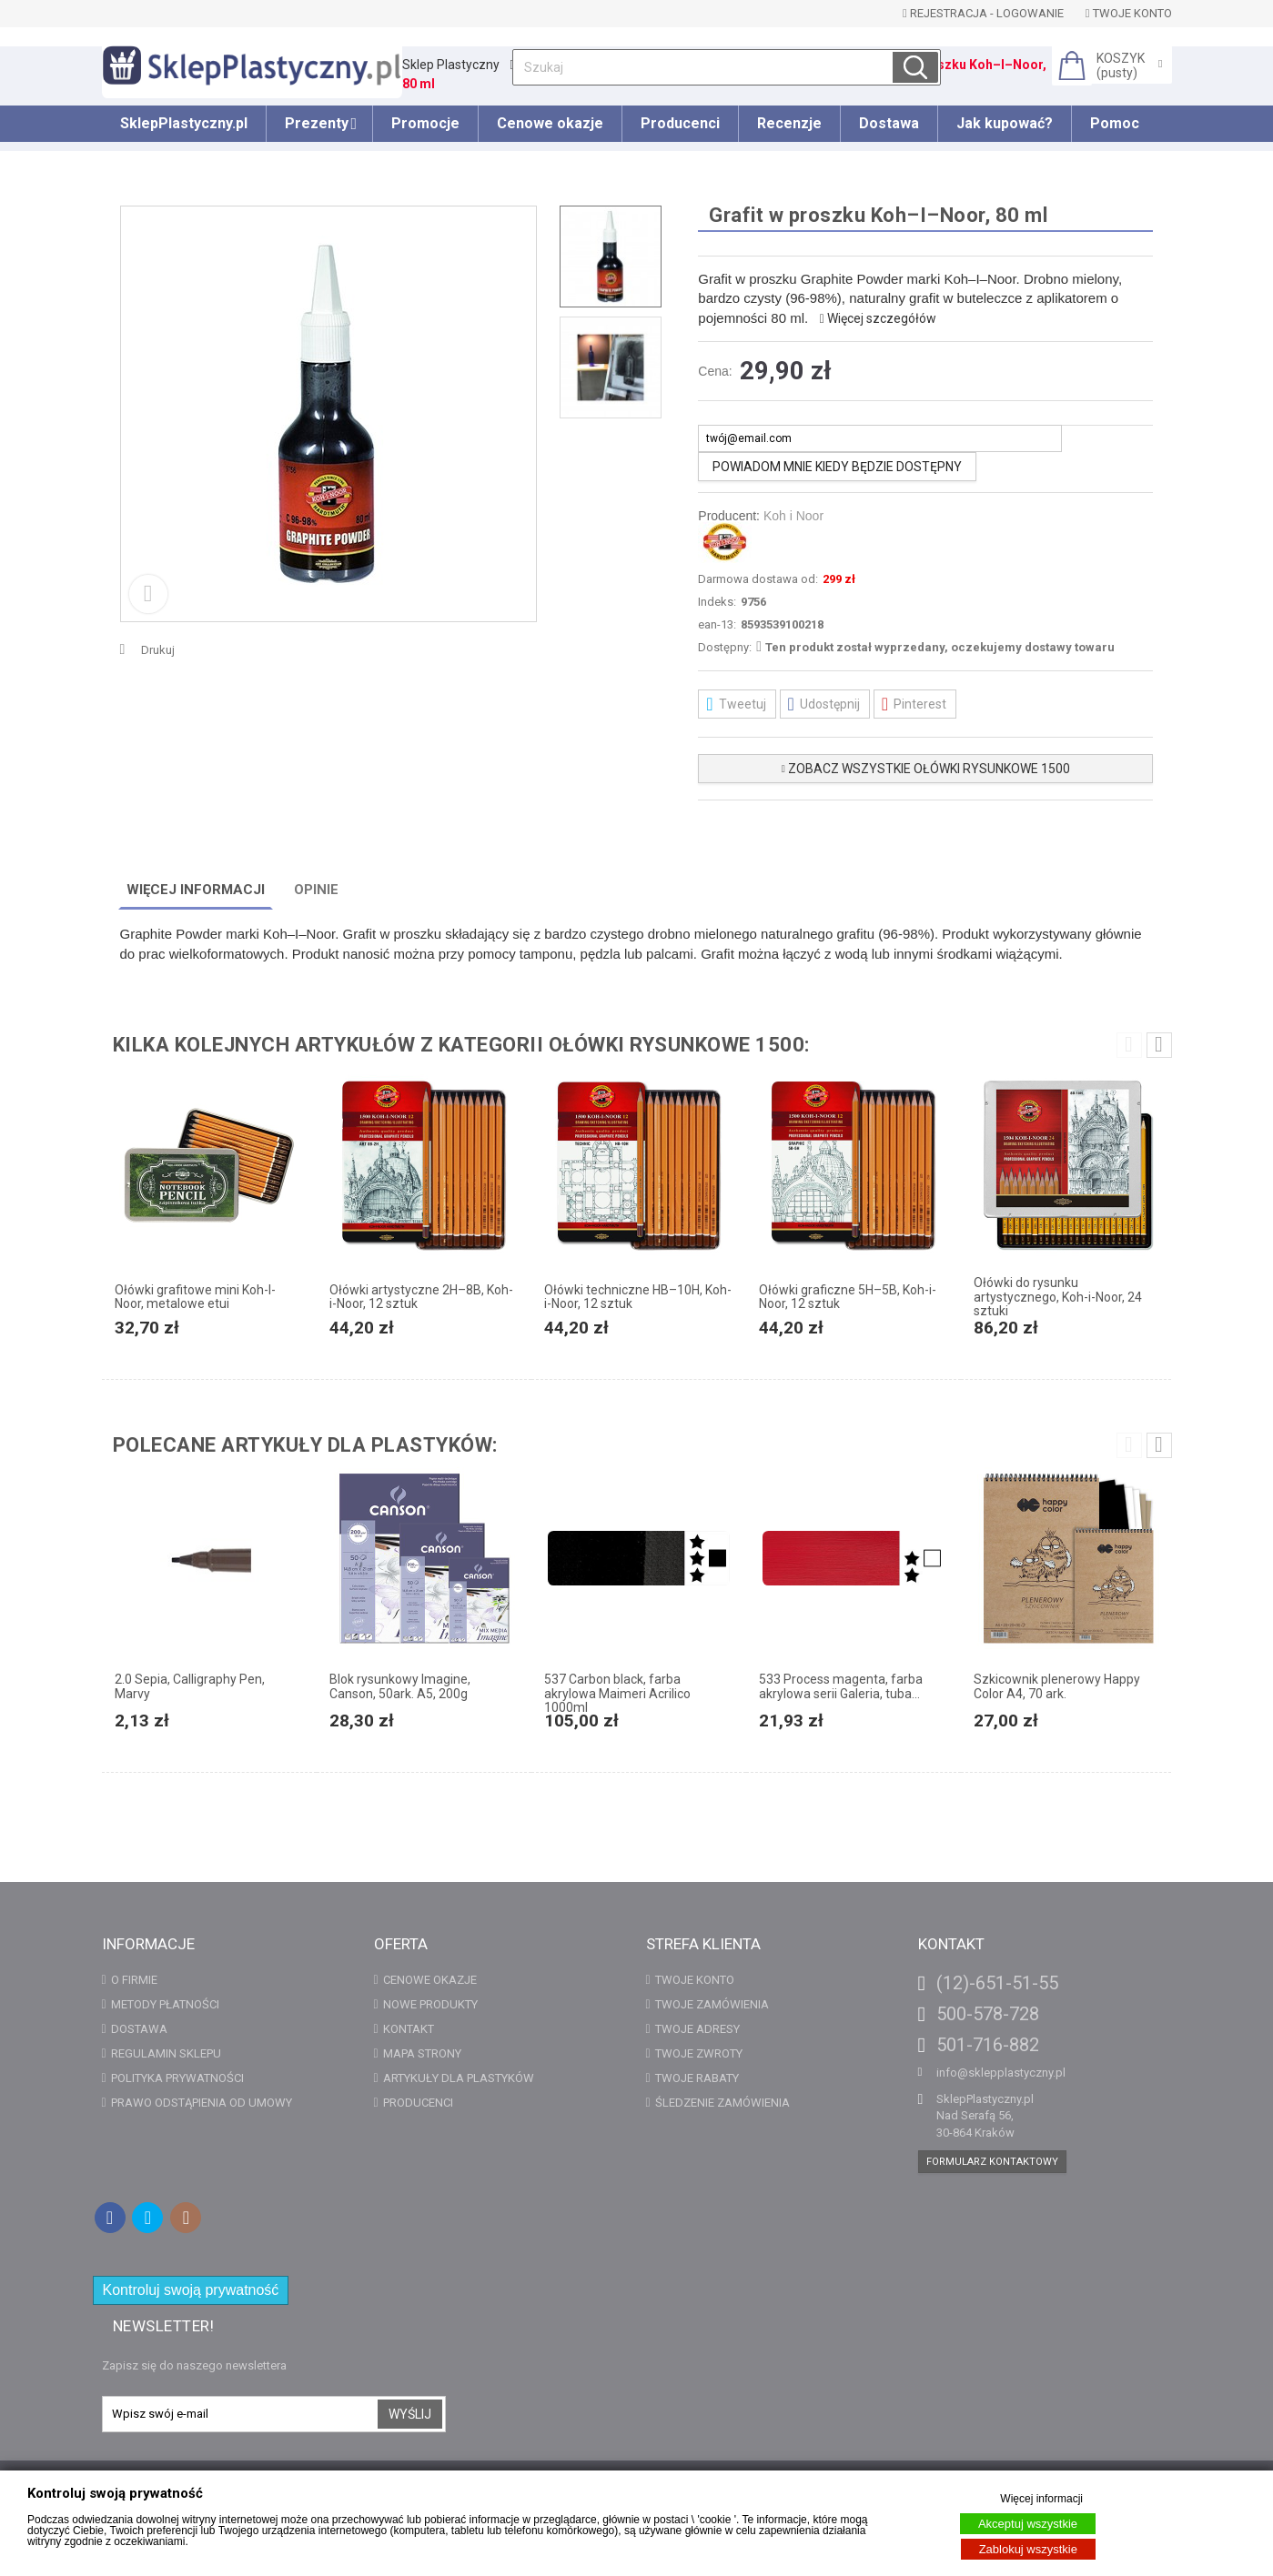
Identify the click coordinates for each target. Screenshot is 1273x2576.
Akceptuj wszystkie (1027, 2524)
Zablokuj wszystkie (1028, 2549)
